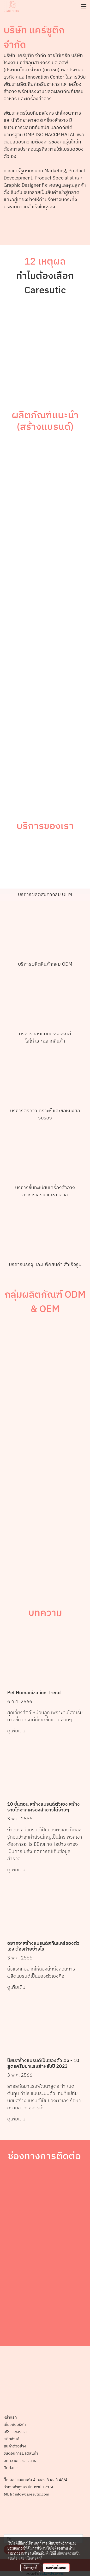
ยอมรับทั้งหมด (56, 2567)
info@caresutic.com (32, 2494)
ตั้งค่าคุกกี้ (30, 2567)
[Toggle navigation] (83, 6)
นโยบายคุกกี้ (33, 2558)
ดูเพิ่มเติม (17, 1731)
